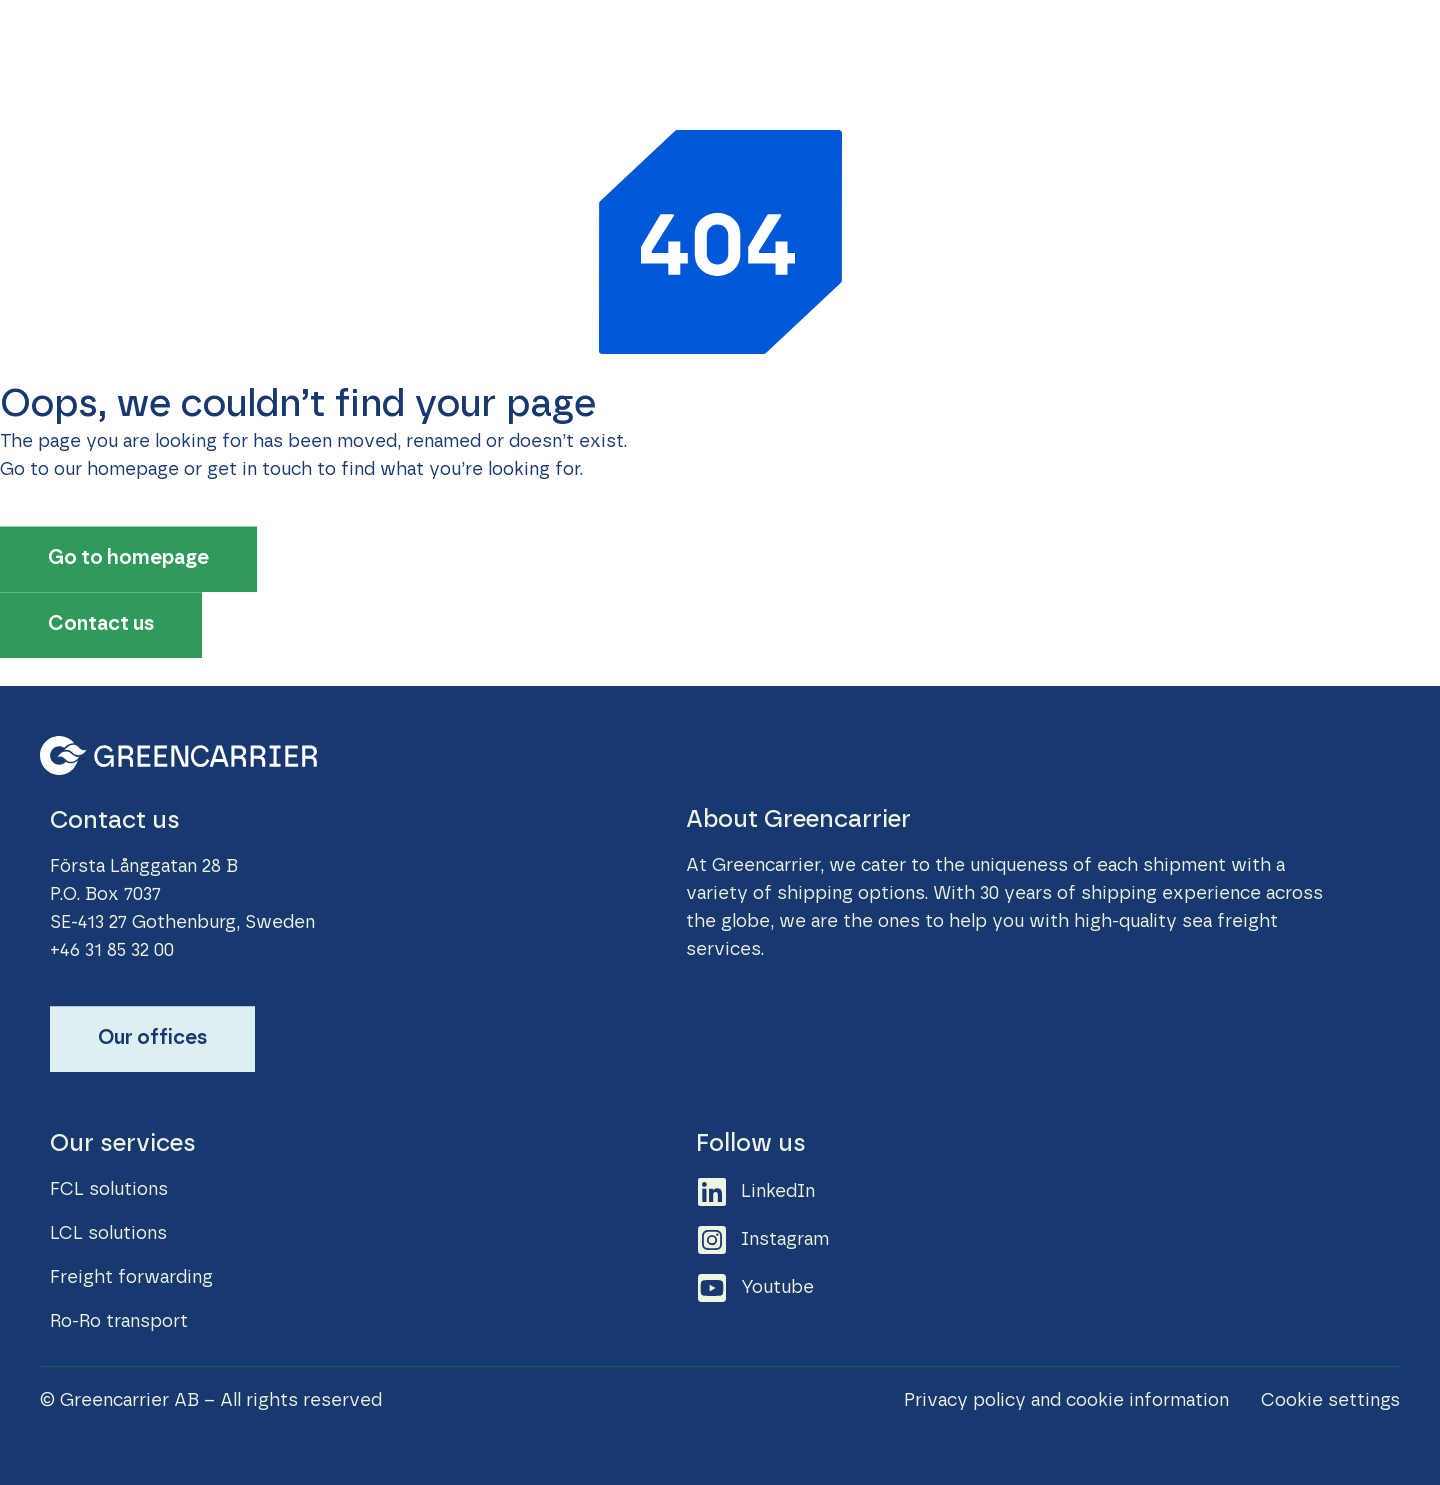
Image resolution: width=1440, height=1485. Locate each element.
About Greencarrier (1313, 48)
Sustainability (780, 48)
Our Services (639, 48)
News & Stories (930, 48)
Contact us (1156, 48)
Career (1052, 48)
